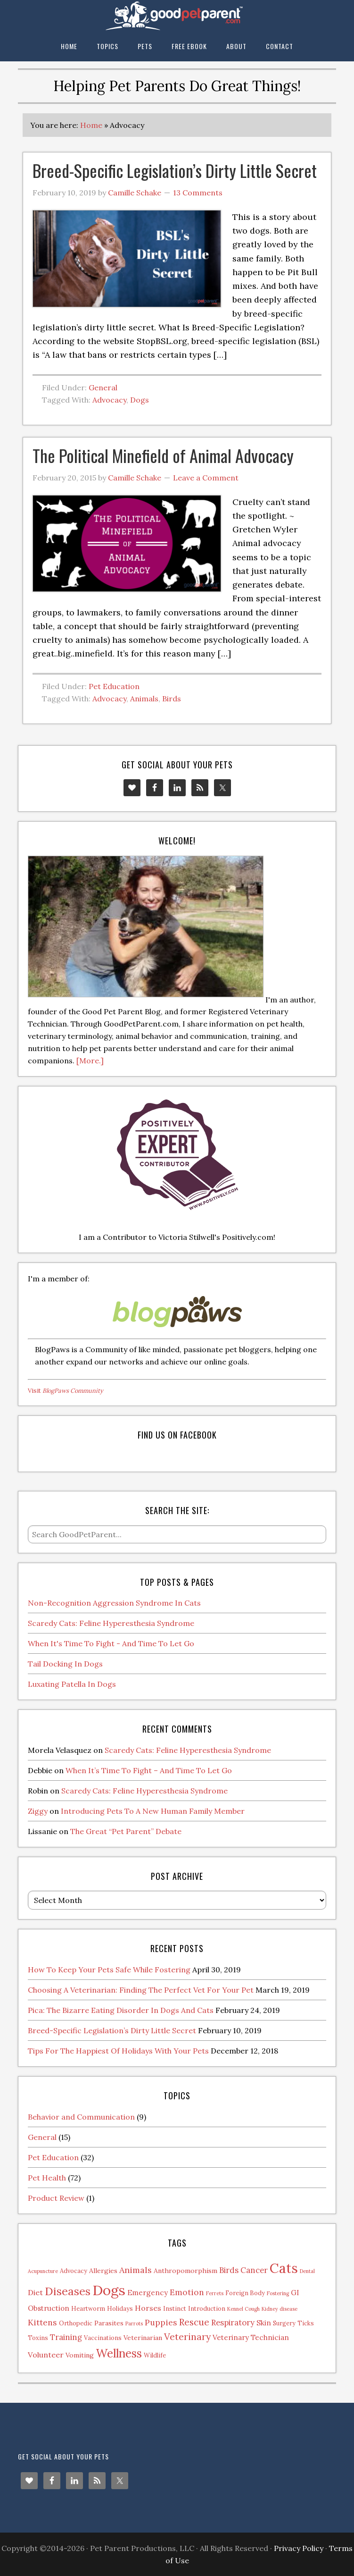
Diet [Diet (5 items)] (35, 2292)
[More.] (90, 1060)
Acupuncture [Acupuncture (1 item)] (43, 2271)
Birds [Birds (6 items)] (229, 2270)
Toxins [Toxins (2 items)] (38, 2337)
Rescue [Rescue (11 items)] (194, 2322)
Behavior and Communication (81, 2116)
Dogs (139, 399)
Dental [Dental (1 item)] (307, 2271)
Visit (65, 1391)
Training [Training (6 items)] (66, 2337)
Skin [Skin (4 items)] (263, 2322)
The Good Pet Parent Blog (177, 15)
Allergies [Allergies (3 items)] (103, 2270)
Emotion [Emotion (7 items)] (187, 2292)
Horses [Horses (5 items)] (148, 2308)
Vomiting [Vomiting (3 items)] (80, 2355)
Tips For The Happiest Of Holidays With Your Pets (118, 2050)
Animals (144, 698)
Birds (171, 698)
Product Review (56, 2198)
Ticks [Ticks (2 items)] (305, 2323)
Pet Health (47, 2177)
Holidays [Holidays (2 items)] (120, 2308)
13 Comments (197, 192)
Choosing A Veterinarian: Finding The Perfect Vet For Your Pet (141, 1990)
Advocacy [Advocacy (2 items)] (73, 2270)
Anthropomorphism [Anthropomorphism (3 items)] (185, 2270)
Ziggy (38, 1811)
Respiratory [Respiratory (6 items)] (233, 2322)
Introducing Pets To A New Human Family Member (153, 1811)
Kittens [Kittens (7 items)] (42, 2322)
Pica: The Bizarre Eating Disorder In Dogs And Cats (121, 2010)
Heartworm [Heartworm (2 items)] (88, 2308)
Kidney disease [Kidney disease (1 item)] (279, 2309)
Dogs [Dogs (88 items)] (108, 2290)
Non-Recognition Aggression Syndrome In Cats (114, 1603)
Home (91, 125)
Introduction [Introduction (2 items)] (206, 2308)
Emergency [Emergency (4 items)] (147, 2292)
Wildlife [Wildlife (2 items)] (155, 2355)
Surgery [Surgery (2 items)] (284, 2323)
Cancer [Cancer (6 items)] (254, 2270)
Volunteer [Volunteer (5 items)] (46, 2354)
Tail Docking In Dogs (65, 1663)
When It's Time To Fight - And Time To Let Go (111, 1643)
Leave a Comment (206, 477)
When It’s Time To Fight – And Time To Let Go (149, 1770)
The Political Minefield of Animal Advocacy (163, 455)
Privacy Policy (298, 2548)
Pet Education (114, 686)
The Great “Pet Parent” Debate (125, 1831)
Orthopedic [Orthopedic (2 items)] (75, 2323)
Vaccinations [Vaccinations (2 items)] (103, 2337)
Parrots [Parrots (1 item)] (134, 2323)
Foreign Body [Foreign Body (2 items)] (245, 2293)
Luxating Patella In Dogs (72, 1684)
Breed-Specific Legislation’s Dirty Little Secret (175, 170)
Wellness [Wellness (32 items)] (119, 2353)
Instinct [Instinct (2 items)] (174, 2308)
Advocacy (109, 399)
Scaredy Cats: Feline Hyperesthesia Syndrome (111, 1623)
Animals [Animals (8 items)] (135, 2270)
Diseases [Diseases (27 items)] (68, 2291)
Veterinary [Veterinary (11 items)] (187, 2336)
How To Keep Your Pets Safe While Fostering (109, 1969)
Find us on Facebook (177, 1435)
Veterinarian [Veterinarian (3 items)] (142, 2337)
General (103, 387)
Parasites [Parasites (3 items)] (108, 2323)
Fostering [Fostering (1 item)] (278, 2293)
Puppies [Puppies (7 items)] (161, 2322)
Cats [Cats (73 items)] (284, 2268)
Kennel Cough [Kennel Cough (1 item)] (243, 2309)
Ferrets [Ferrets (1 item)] (214, 2293)
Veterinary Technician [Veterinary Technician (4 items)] (251, 2337)
